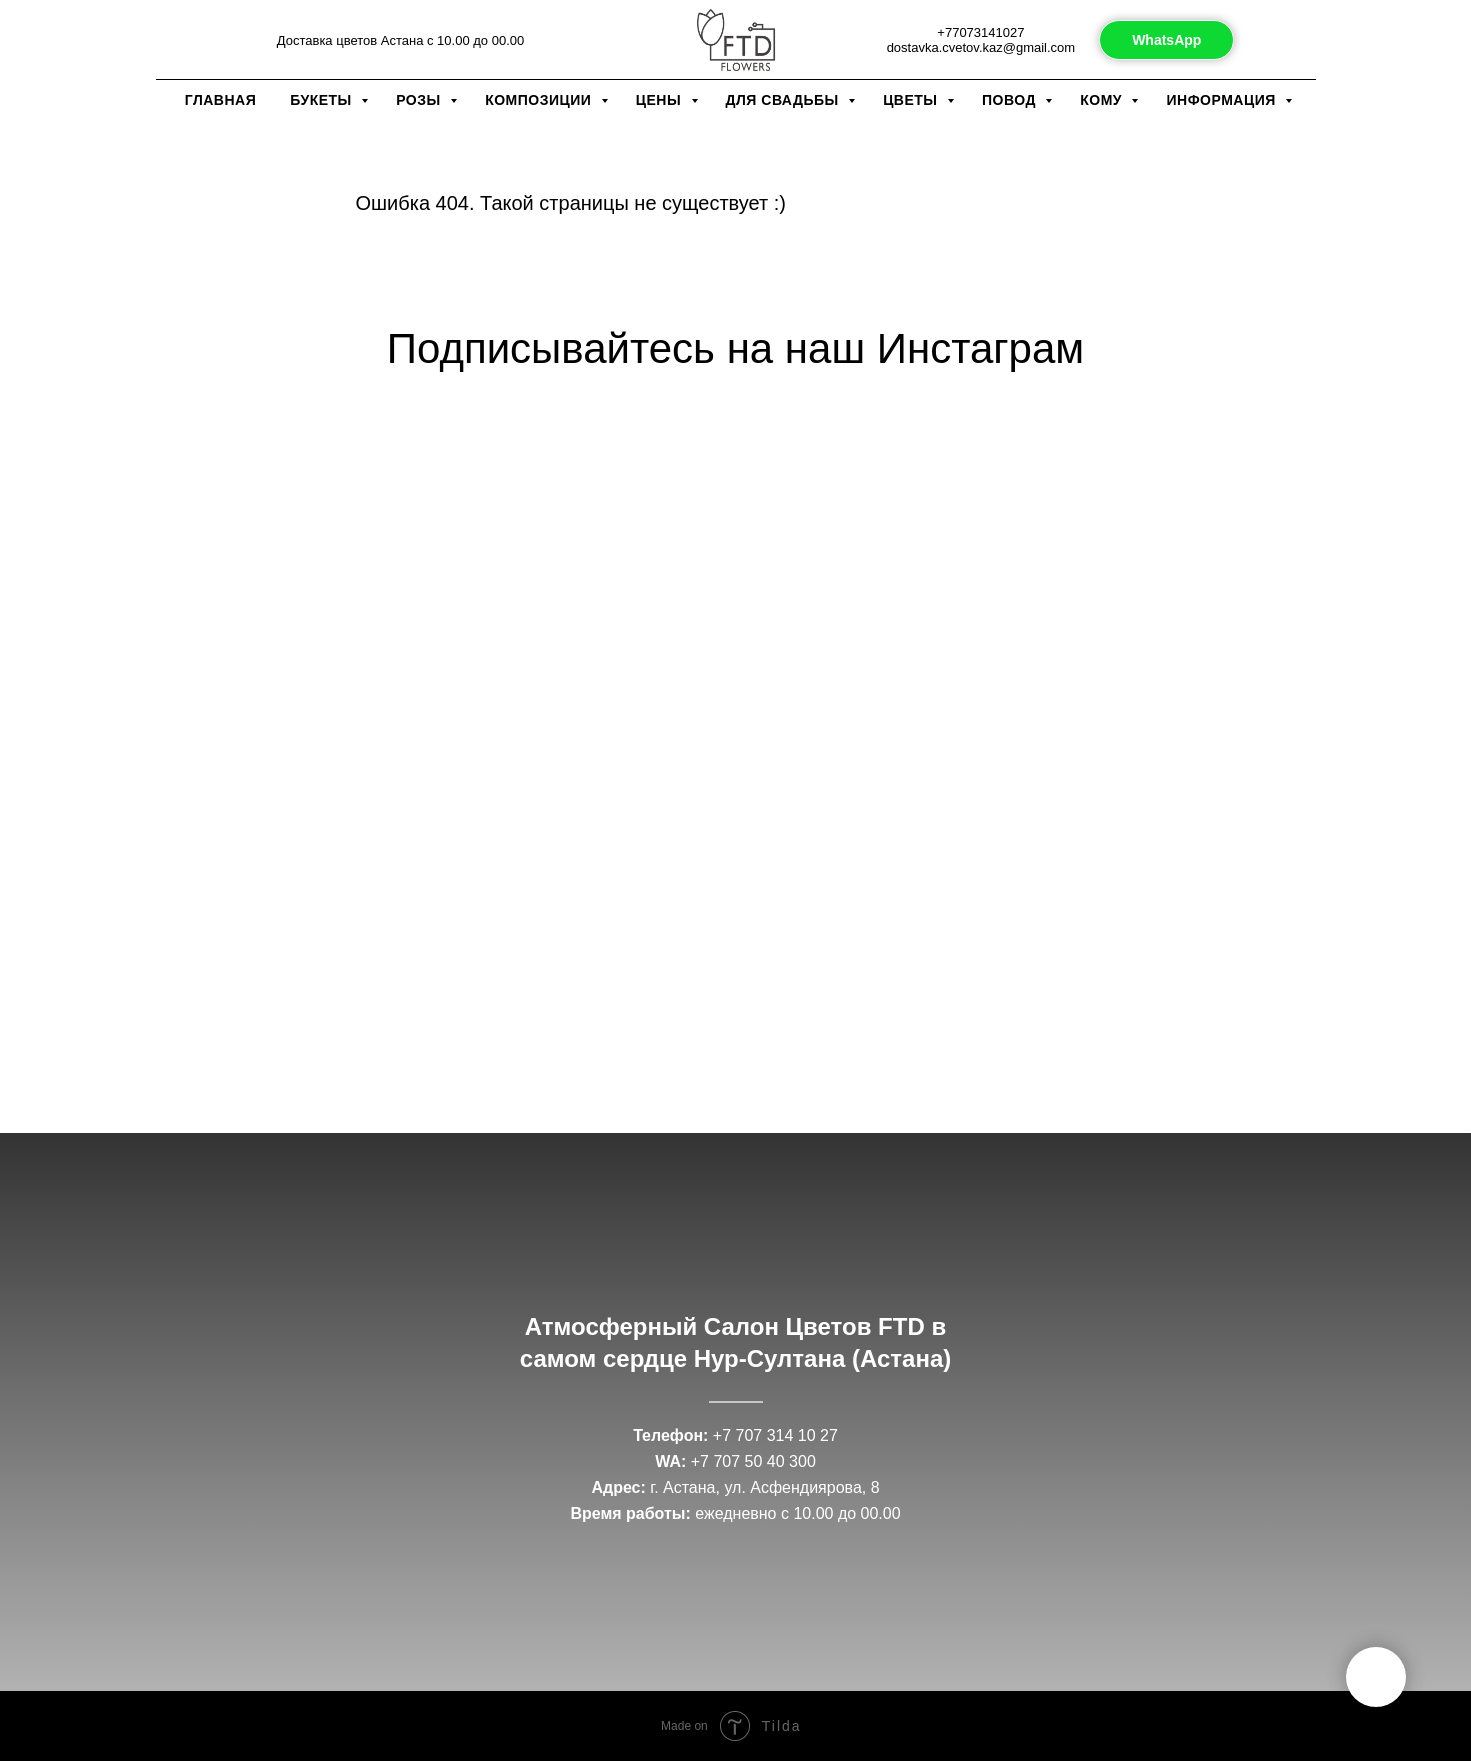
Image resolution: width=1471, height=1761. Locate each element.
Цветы (912, 100)
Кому (1103, 100)
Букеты (323, 100)
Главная (220, 100)
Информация (1223, 100)
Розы (420, 100)
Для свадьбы (785, 100)
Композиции (540, 100)
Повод (1011, 100)
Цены (661, 100)
